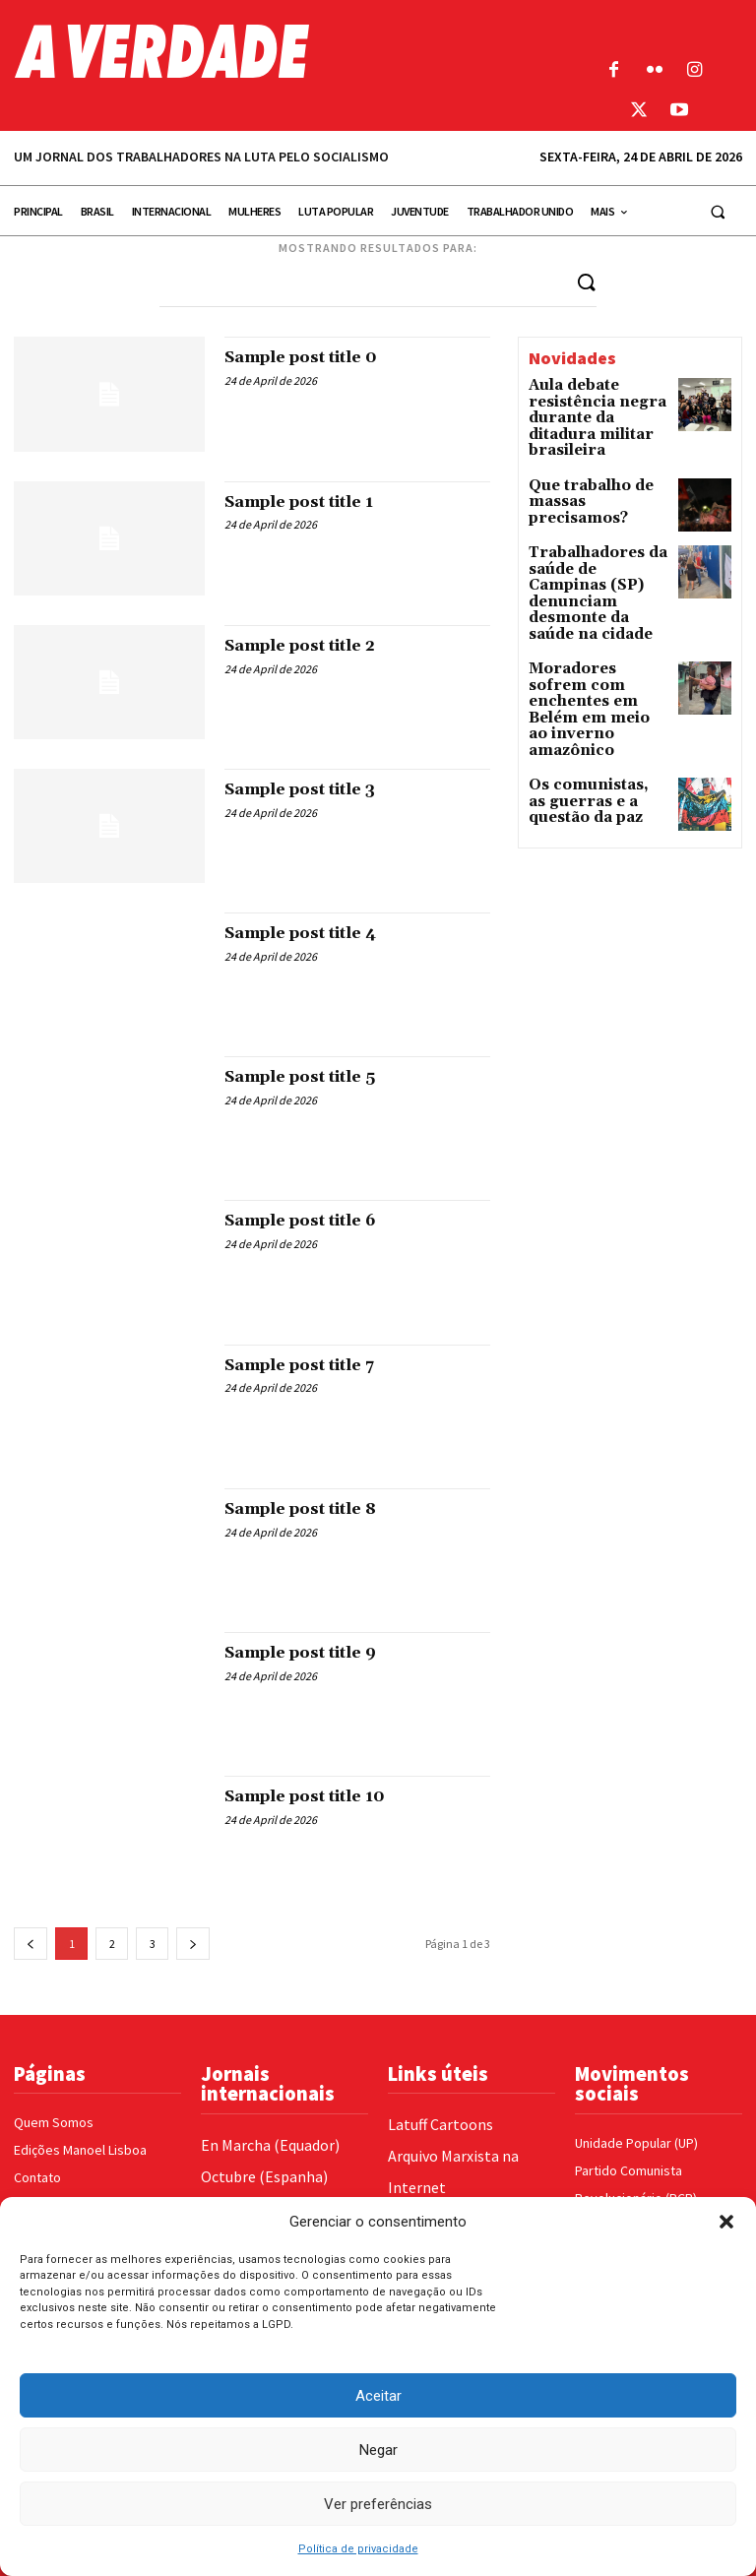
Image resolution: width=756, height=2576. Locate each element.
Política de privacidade (358, 2549)
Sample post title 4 (314, 931)
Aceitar (378, 2396)
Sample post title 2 (314, 644)
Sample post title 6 (314, 1220)
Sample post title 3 (314, 788)
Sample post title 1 (313, 500)
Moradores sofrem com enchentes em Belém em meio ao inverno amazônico (590, 631)
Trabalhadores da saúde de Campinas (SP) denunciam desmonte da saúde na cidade (598, 552)
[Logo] (283, 51)
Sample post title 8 (314, 1507)
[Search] (587, 281)
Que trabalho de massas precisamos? (595, 465)
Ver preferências (378, 2504)
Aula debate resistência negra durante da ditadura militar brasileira (591, 406)
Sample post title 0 (315, 357)
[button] (726, 2221)
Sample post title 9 (314, 1651)
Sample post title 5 (314, 1076)
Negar (378, 2450)
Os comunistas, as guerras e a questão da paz (591, 697)
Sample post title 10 (319, 1795)
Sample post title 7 (313, 1363)
